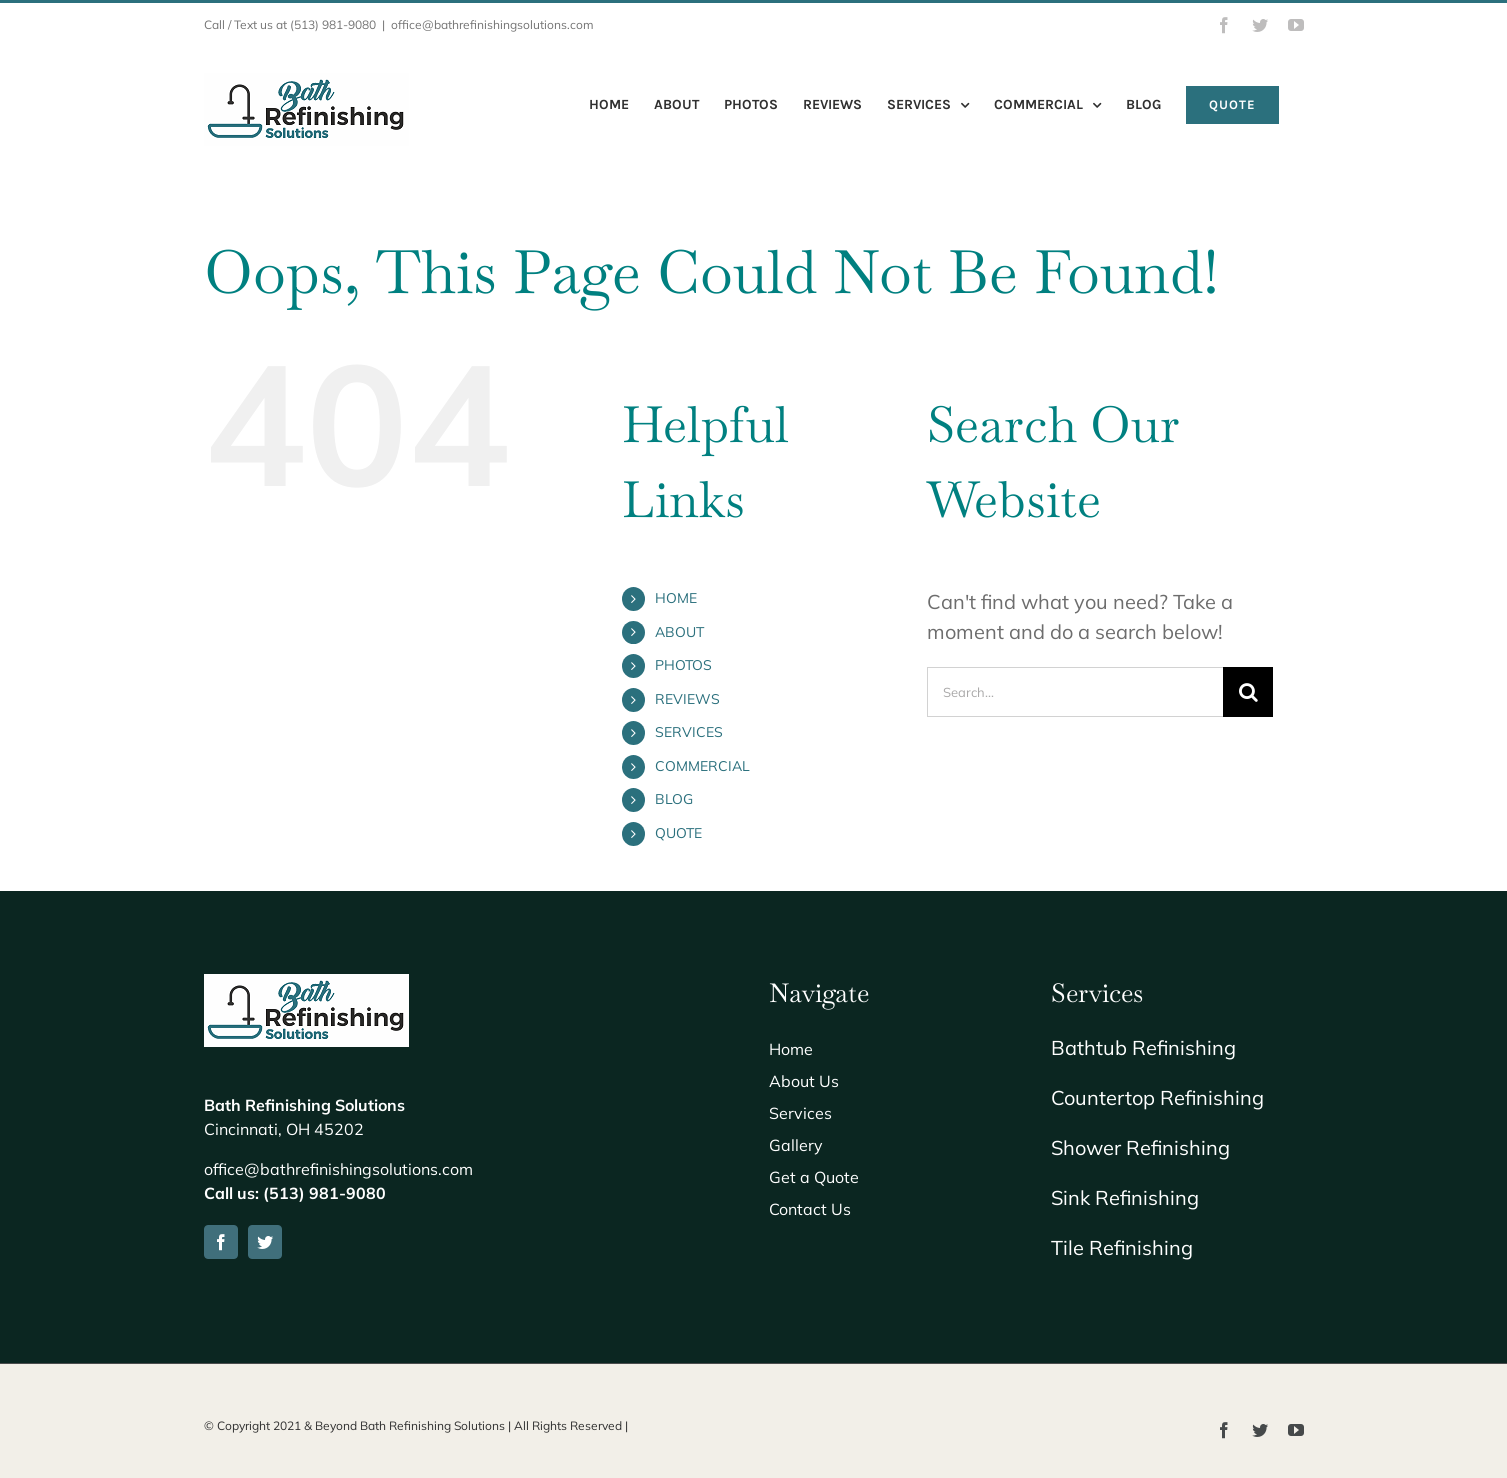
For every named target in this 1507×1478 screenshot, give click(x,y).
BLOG (674, 799)
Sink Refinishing (1125, 1197)
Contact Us (810, 1209)
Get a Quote (814, 1177)
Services (800, 1113)
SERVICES (689, 732)
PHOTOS (683, 665)
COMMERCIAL (702, 766)
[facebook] (221, 1242)
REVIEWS (687, 699)
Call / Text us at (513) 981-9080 (290, 24)
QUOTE (678, 833)
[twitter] (265, 1242)
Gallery (796, 1145)
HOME (676, 598)
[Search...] (1075, 692)
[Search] (1248, 692)
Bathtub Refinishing (1143, 1047)
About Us (804, 1081)
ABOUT (679, 632)
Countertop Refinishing (1157, 1097)
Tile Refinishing (1122, 1247)
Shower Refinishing (1140, 1147)
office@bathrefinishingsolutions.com (492, 24)
